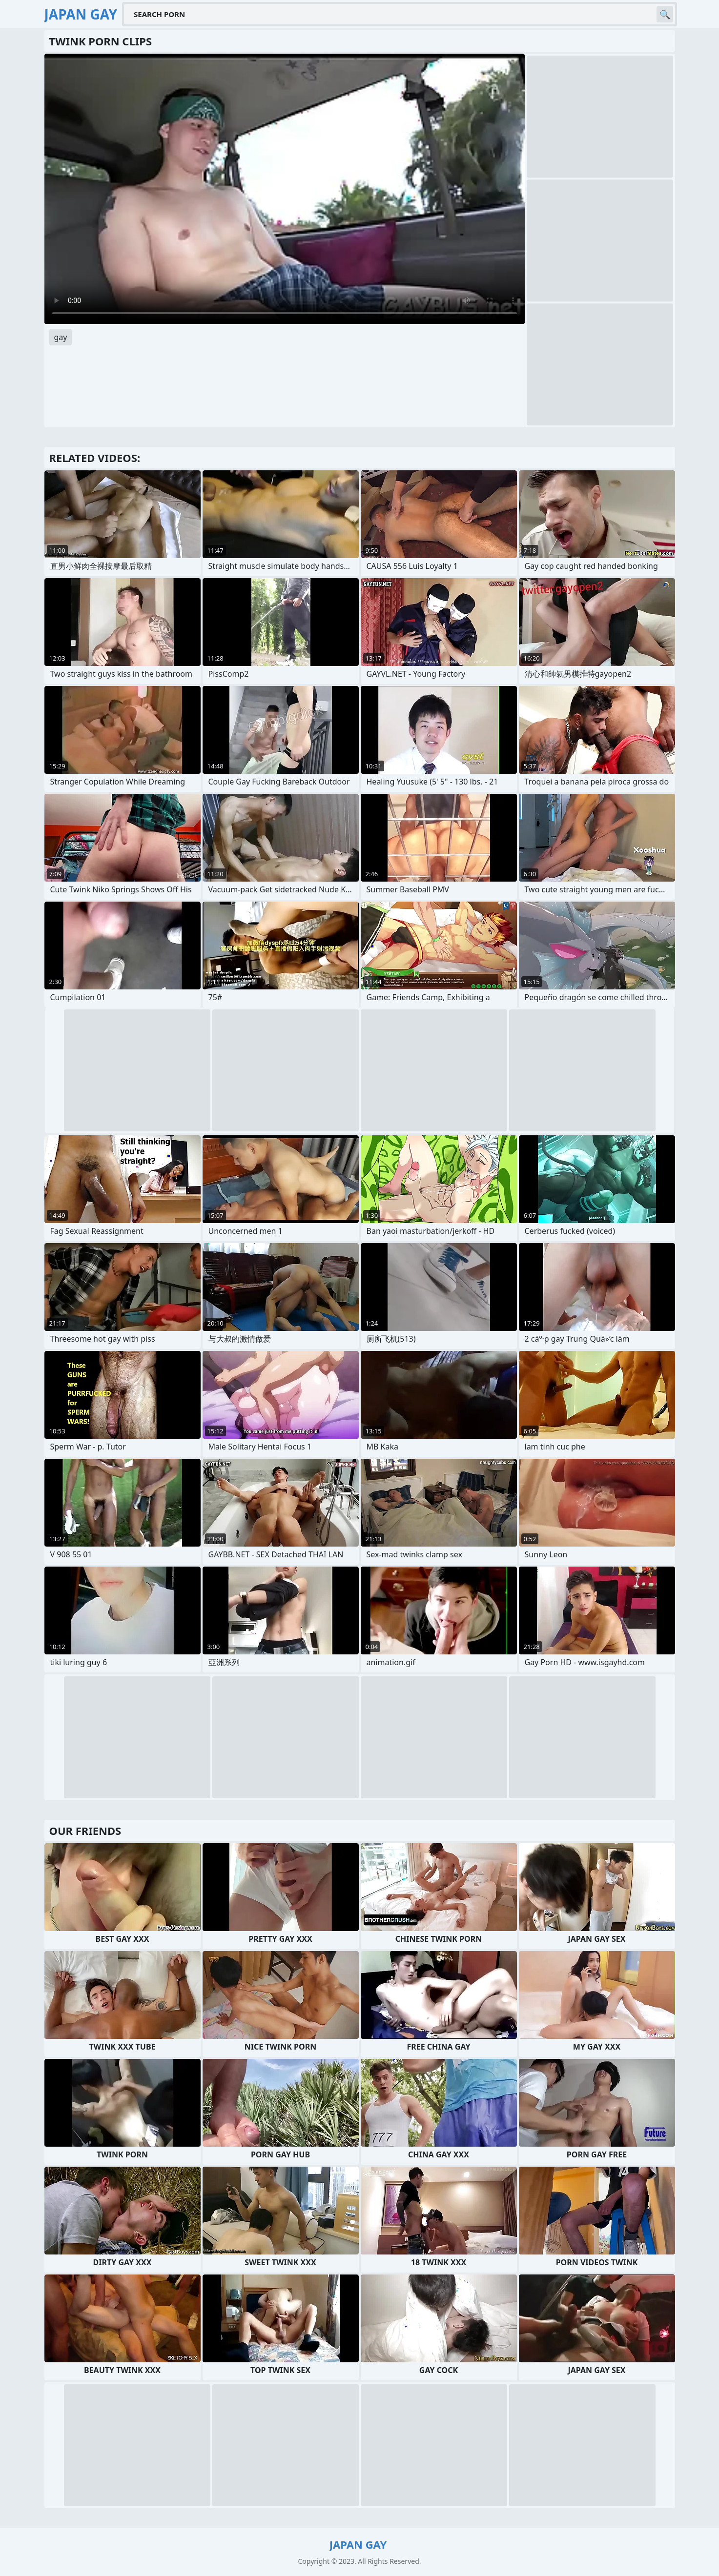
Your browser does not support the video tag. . (284, 189)
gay (60, 337)
